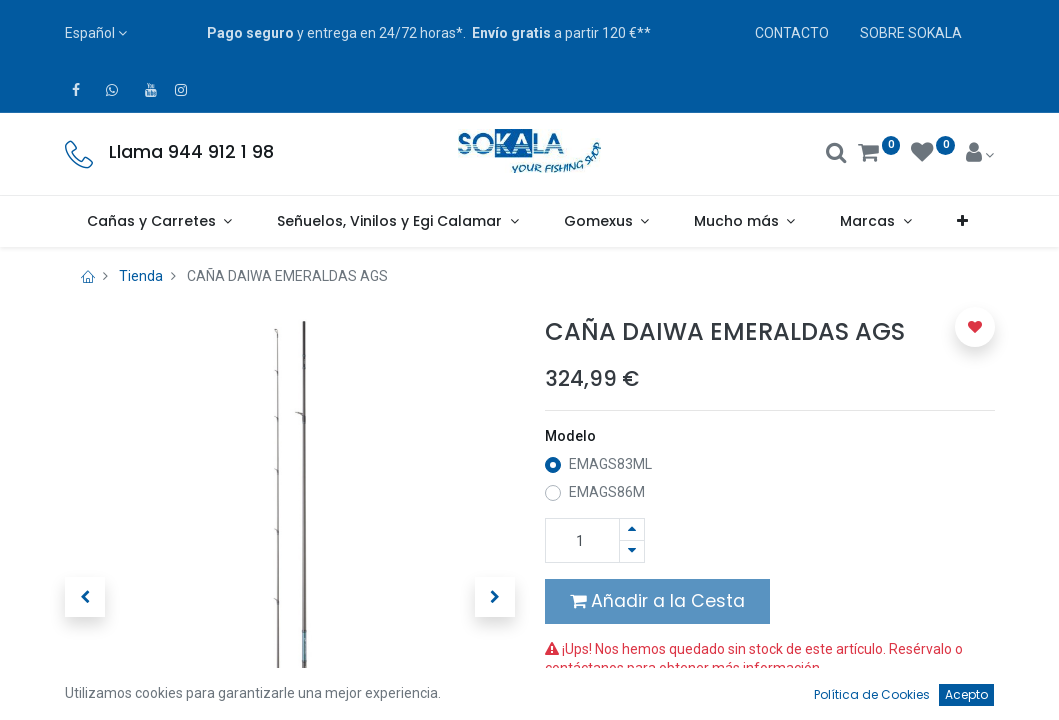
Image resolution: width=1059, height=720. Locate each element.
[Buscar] (836, 155)
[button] (962, 222)
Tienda (141, 276)
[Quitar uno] (632, 551)
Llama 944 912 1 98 (191, 152)
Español (90, 33)
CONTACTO (792, 33)
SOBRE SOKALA (911, 33)
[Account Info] (980, 155)
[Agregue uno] (632, 529)
